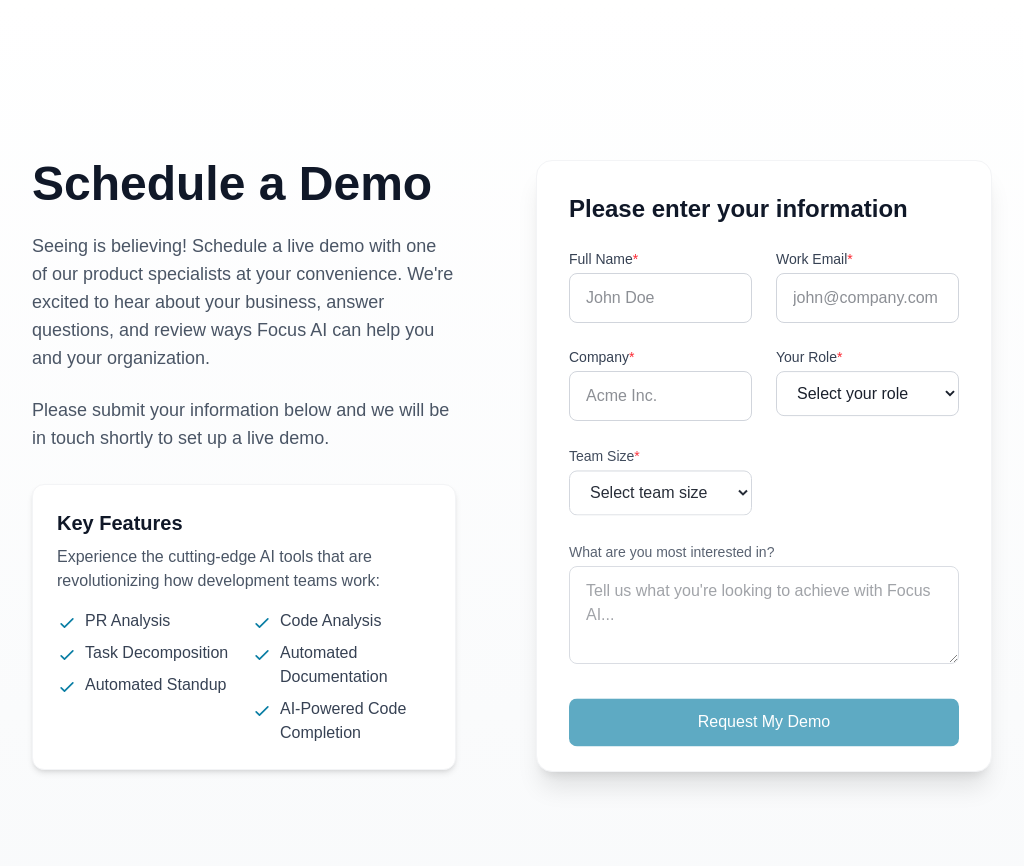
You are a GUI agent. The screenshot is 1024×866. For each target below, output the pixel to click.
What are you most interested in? (671, 556)
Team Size (604, 460)
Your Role (809, 359)
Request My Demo (764, 726)
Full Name (603, 259)
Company (601, 357)
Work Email (814, 259)
